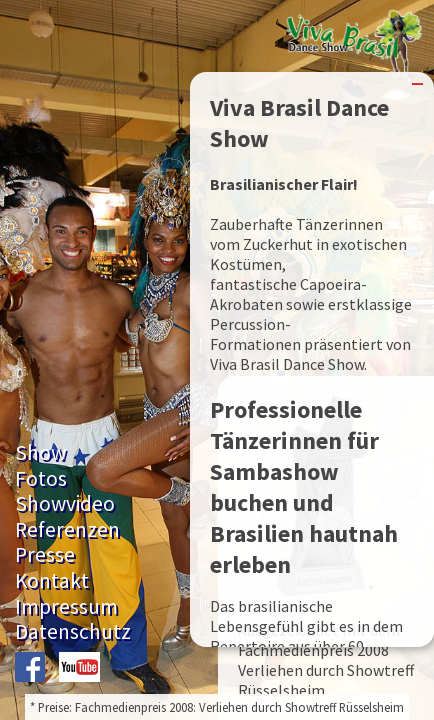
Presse (45, 554)
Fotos (41, 478)
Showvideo (65, 503)
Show (40, 452)
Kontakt (52, 580)
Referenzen (67, 529)
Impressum (66, 606)
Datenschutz (73, 631)
